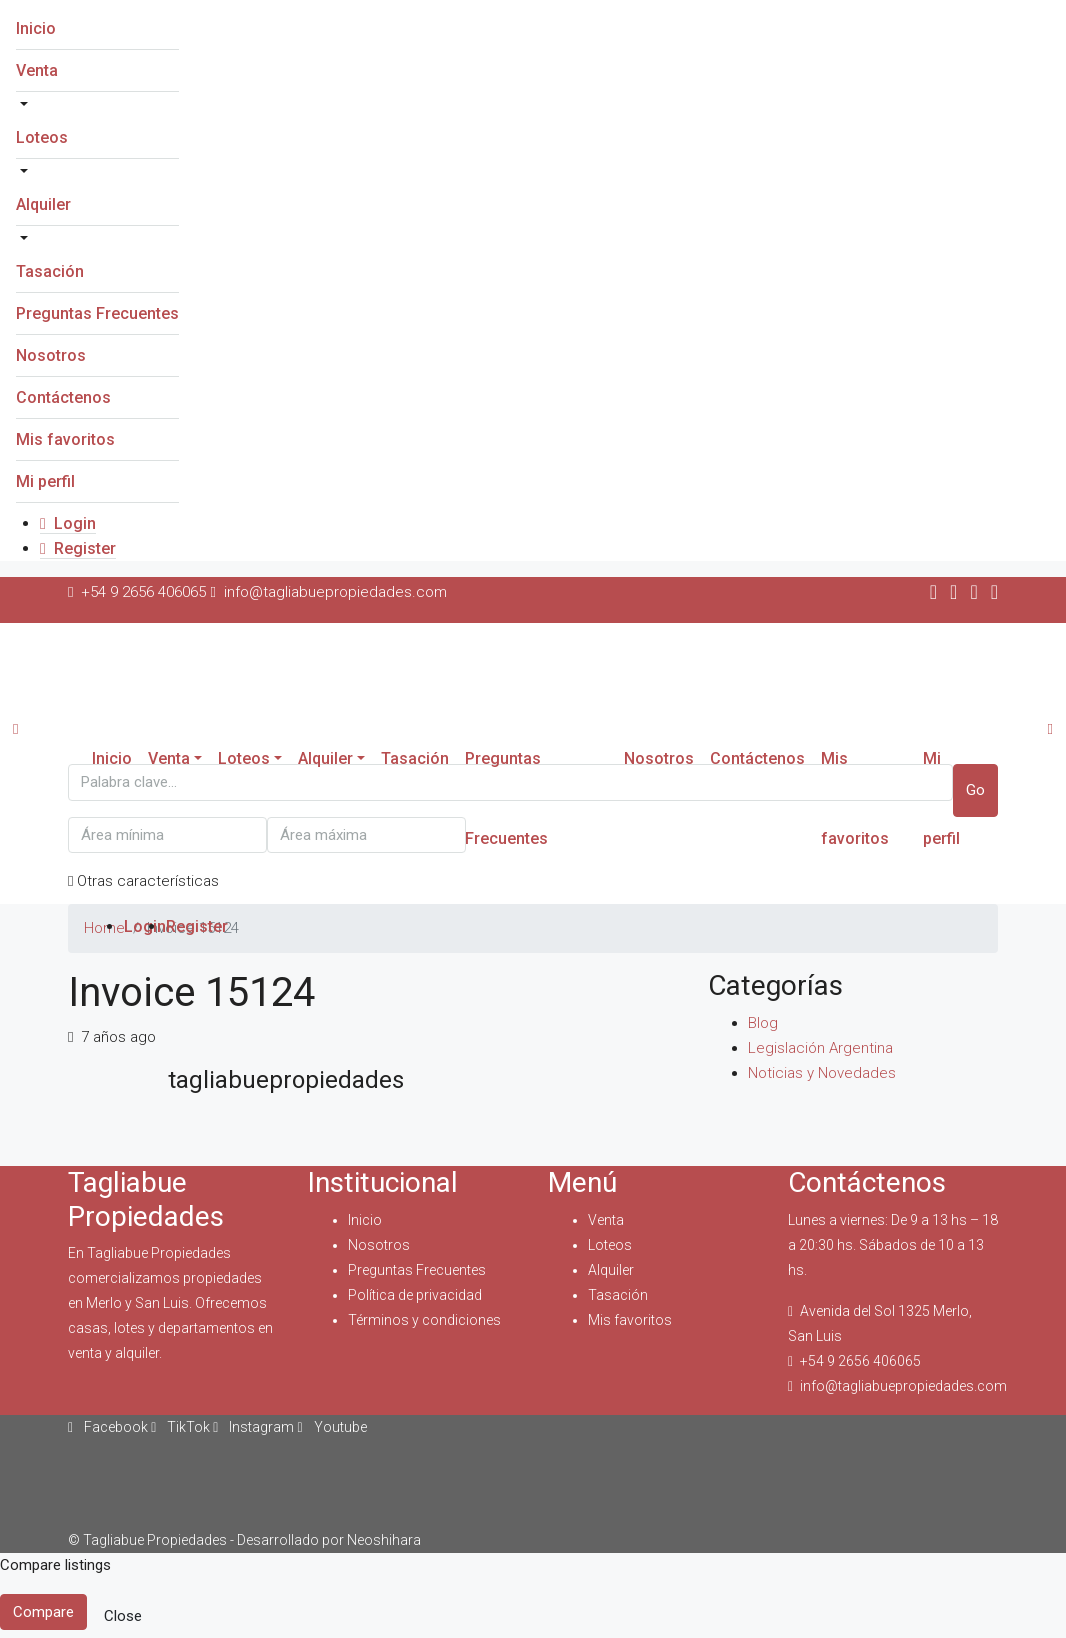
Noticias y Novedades (822, 1073)
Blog (763, 1023)
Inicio (36, 28)
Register (78, 548)
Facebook (109, 1427)
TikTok (182, 1427)
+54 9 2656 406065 (860, 1361)
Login (68, 523)
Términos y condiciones (424, 1320)
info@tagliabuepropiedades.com (903, 1386)
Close (123, 1616)
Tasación (50, 271)
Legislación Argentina (820, 1048)
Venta (37, 70)
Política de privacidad (415, 1295)
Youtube (331, 1427)
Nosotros (51, 355)
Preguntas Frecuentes (97, 313)
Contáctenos (63, 397)
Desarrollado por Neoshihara (329, 1540)
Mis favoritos (65, 439)
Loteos (42, 137)
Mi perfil (45, 481)
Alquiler (43, 204)
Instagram (255, 1427)
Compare (43, 1612)
